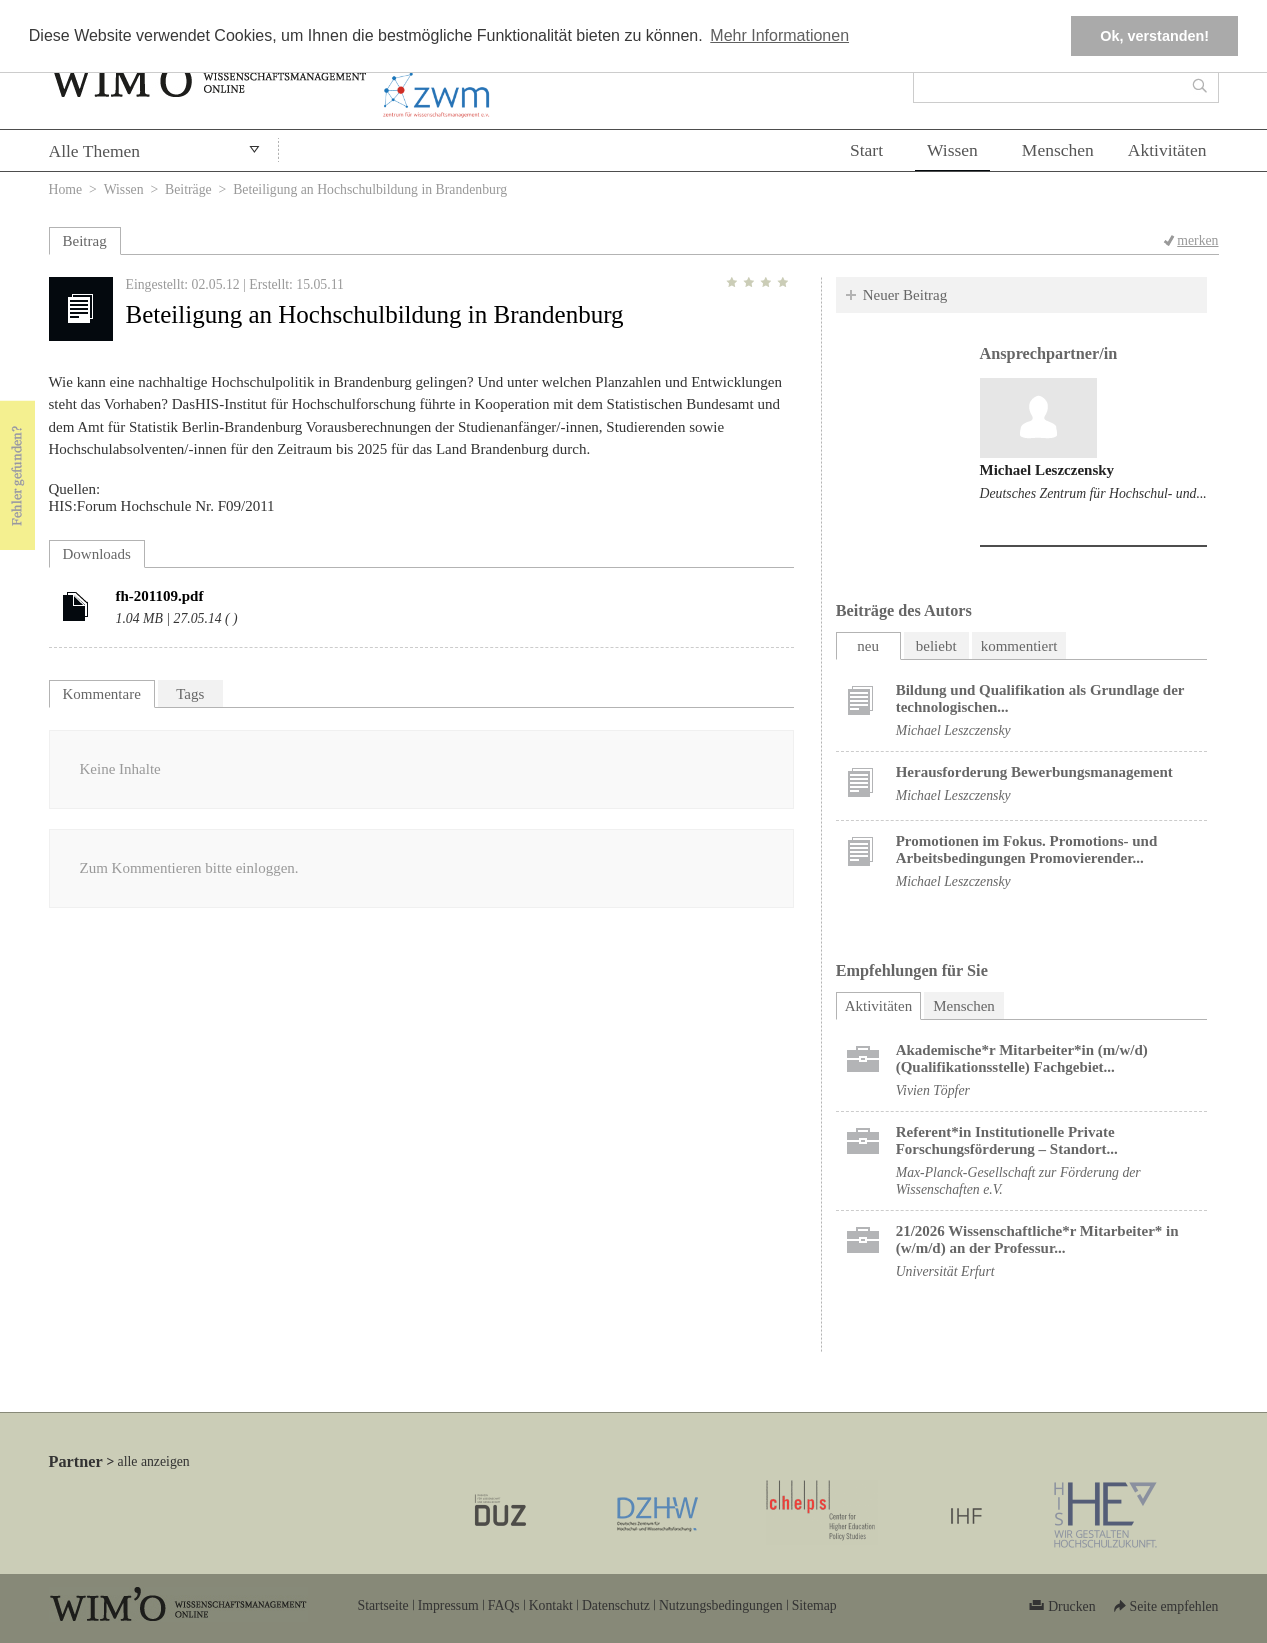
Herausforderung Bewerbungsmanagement (1034, 772)
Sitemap (814, 1605)
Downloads (97, 554)
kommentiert (1019, 646)
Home (66, 189)
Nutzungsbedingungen (721, 1605)
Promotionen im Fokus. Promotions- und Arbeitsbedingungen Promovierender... (1027, 849)
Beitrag (85, 241)
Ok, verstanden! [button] (1154, 36)
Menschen (1058, 150)
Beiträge (188, 189)
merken (1197, 240)
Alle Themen (95, 151)
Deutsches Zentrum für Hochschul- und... (1093, 493)
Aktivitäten (1167, 150)
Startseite (383, 1605)
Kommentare (102, 694)
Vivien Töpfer (933, 1090)
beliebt (936, 646)
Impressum (448, 1605)
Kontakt (551, 1605)
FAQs (504, 1605)
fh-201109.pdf (160, 596)
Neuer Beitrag (905, 295)
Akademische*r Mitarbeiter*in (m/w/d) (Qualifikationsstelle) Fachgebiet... (1022, 1058)
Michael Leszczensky (1047, 470)
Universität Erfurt (945, 1271)
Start (866, 150)
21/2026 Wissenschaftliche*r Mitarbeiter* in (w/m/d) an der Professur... (1037, 1239)
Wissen (952, 150)
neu (868, 646)
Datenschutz (616, 1605)
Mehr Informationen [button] (779, 35)
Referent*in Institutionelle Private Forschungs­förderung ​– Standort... (1007, 1140)
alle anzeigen (154, 1461)
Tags (190, 694)
